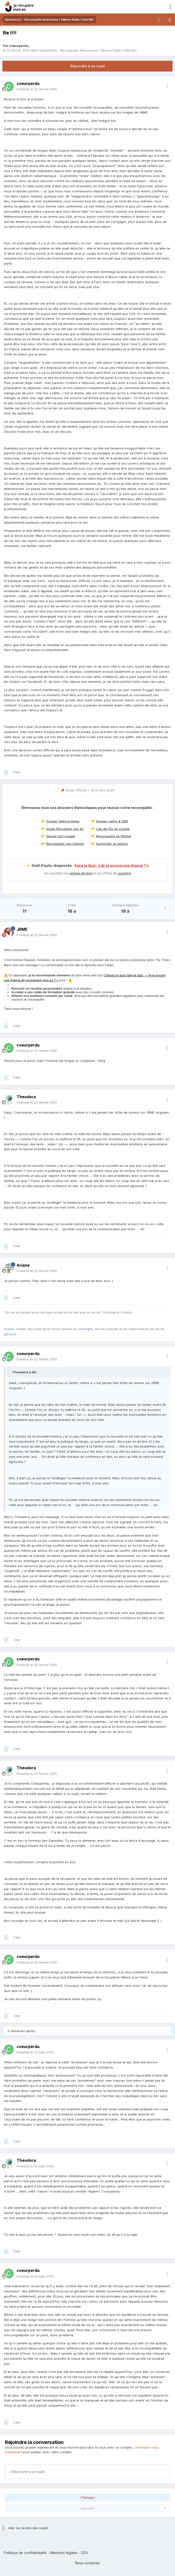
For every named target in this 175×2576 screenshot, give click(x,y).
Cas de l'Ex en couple (113, 829)
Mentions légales (63, 2553)
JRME (22, 929)
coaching (124, 873)
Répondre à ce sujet (87, 66)
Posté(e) (37, 89)
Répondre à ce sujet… (28, 2472)
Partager (87, 2497)
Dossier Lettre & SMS (112, 821)
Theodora (26, 1096)
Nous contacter (87, 2563)
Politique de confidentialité (25, 2553)
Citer (17, 772)
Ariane (23, 1265)
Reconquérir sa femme (113, 836)
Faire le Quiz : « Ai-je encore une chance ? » (112, 866)
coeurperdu (19, 46)
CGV (84, 2553)
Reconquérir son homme (65, 844)
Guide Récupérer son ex (65, 829)
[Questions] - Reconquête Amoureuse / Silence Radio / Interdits (88, 50)
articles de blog (81, 873)
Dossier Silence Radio (62, 821)
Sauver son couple (60, 836)
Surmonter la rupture (112, 844)
